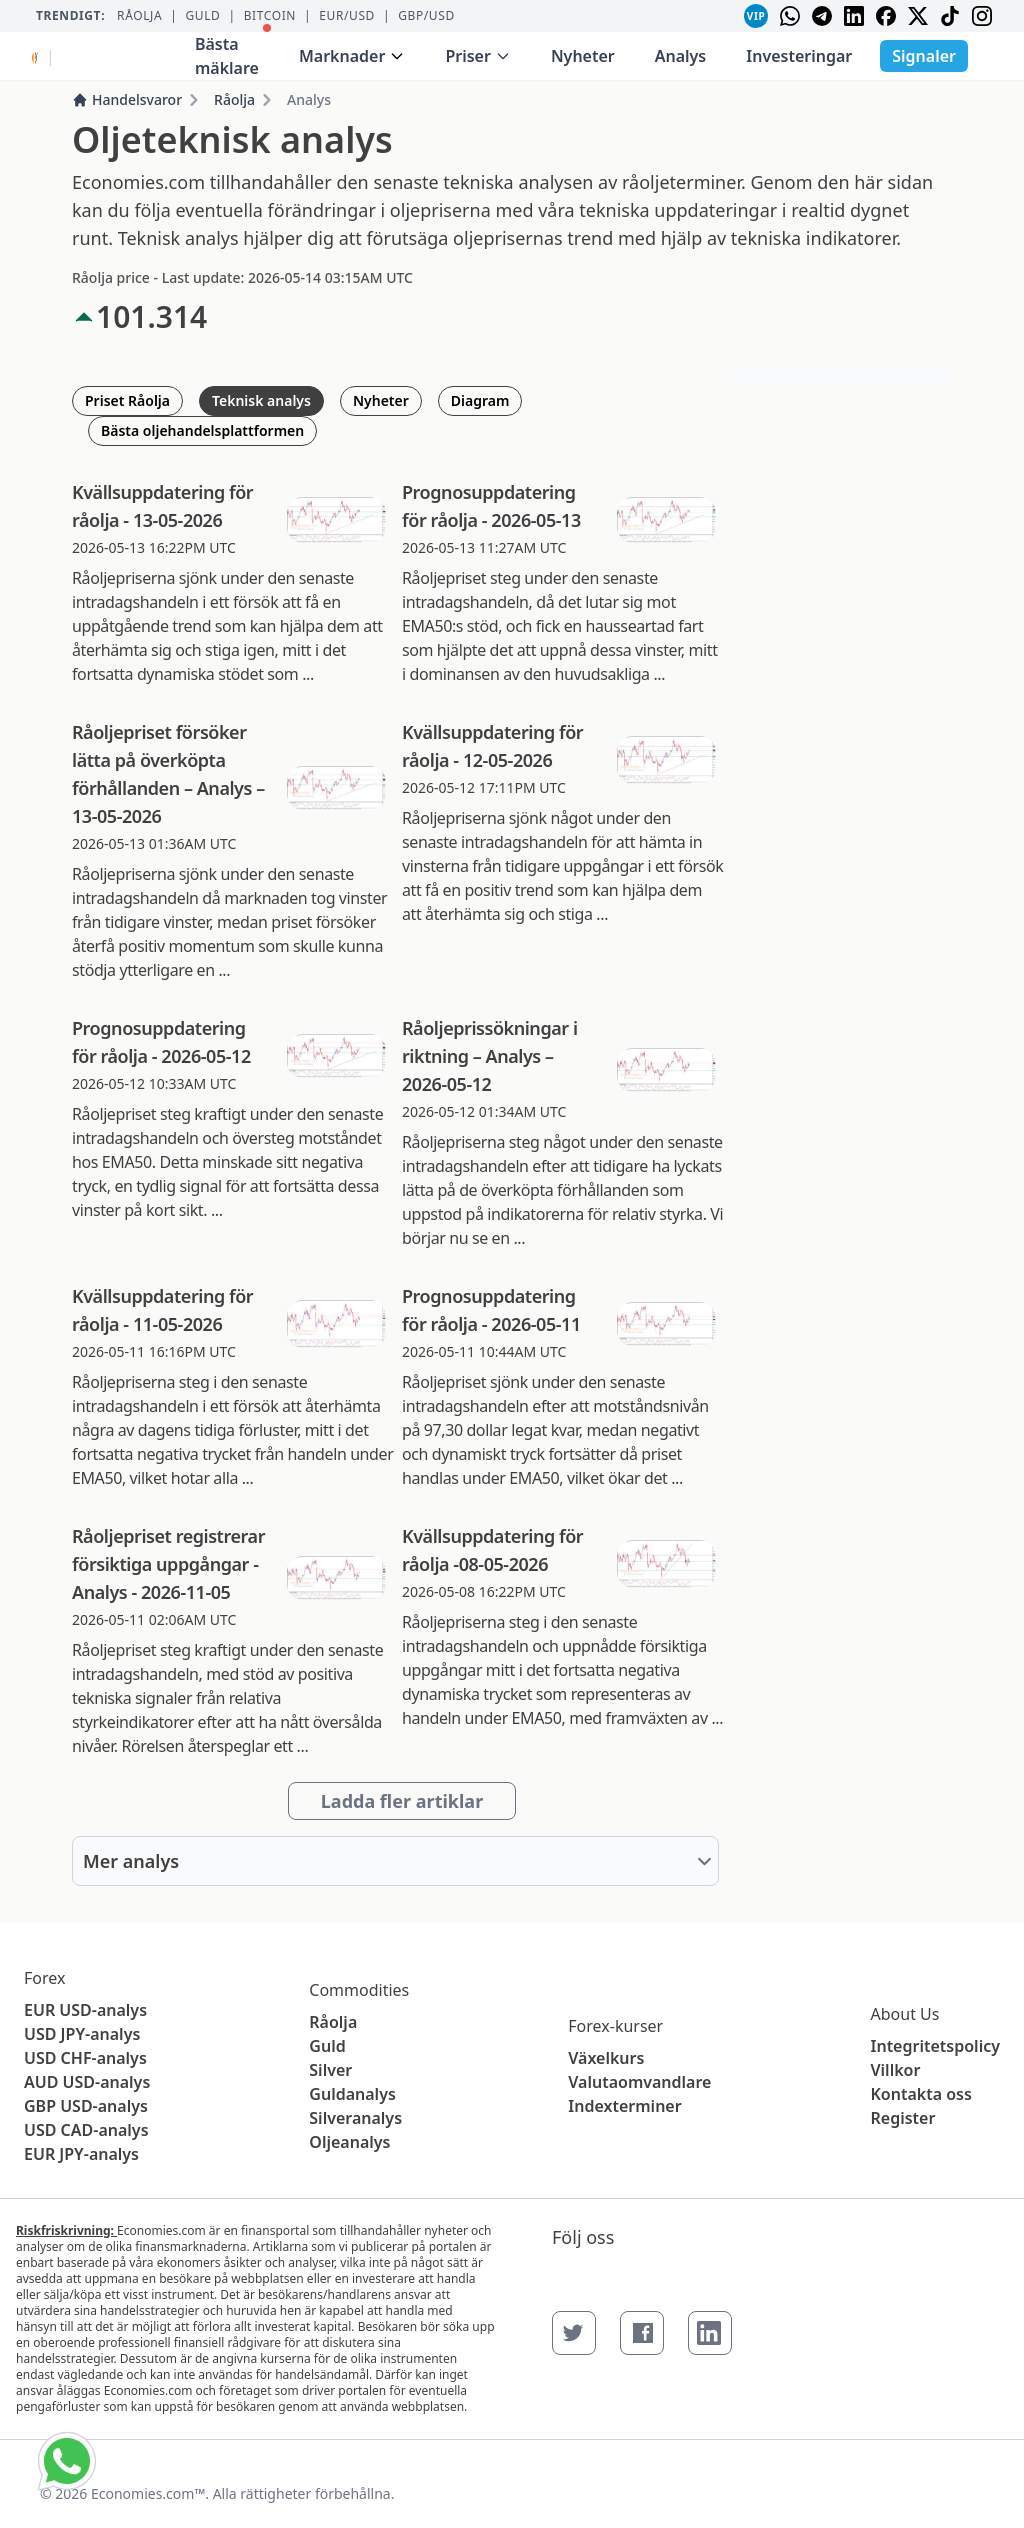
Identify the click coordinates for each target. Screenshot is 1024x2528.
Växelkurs (606, 2058)
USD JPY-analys (82, 2034)
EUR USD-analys (85, 2010)
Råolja (139, 16)
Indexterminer (624, 2106)
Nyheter (583, 56)
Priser (478, 56)
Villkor (896, 2070)
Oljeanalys (349, 2142)
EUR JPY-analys (81, 2154)
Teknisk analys (261, 400)
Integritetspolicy (935, 2046)
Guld (202, 16)
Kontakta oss (921, 2094)
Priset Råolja (127, 400)
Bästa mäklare (233, 51)
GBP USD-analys (86, 2106)
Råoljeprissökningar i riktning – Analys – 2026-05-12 (490, 1056)
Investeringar (799, 56)
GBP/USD (426, 16)
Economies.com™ (148, 2493)
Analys (681, 56)
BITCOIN (270, 16)
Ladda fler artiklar (402, 1801)
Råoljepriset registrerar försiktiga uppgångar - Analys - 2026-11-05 (168, 1564)
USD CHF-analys (85, 2058)
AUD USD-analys (87, 2082)
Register (903, 2118)
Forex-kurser (615, 2026)
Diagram (480, 400)
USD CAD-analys (86, 2130)
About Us (905, 2014)
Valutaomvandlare (639, 2082)
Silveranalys (355, 2118)
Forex (44, 1978)
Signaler (924, 56)
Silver (330, 2070)
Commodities (359, 1990)
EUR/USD (347, 16)
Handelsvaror (127, 99)
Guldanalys (352, 2094)
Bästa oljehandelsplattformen (202, 430)
